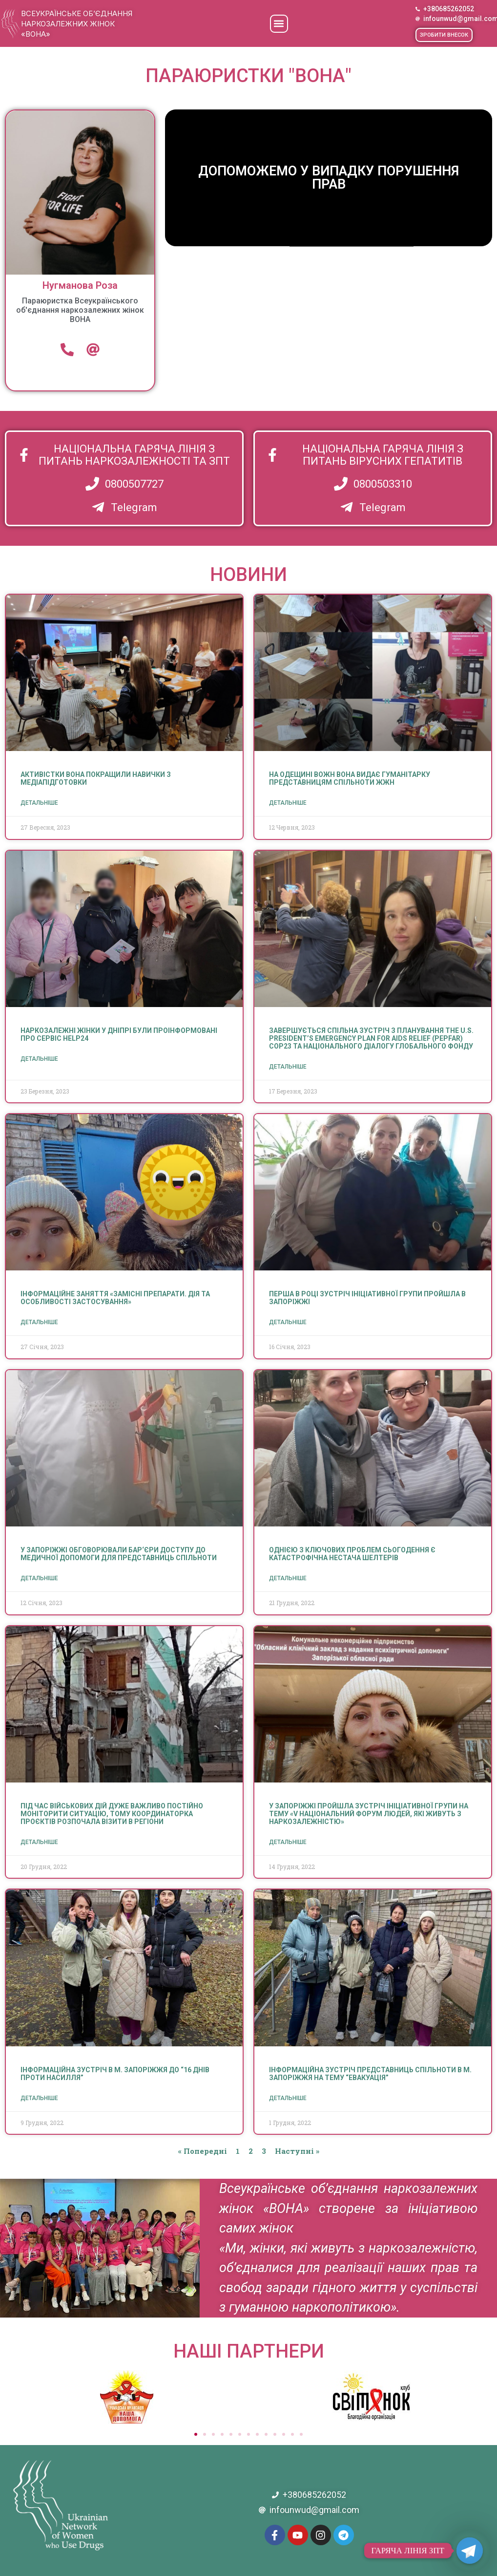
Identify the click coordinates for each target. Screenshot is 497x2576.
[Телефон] (67, 349)
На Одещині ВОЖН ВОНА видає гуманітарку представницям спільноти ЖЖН (349, 778)
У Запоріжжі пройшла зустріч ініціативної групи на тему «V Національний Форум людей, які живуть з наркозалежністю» (368, 1813)
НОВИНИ (248, 574)
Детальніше (39, 802)
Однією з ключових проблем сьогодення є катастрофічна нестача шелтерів (352, 1554)
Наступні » (297, 2151)
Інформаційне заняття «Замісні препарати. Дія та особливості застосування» (115, 1298)
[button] (279, 24)
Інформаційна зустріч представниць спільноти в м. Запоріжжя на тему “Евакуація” (370, 2074)
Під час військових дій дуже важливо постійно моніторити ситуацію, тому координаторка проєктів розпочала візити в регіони (112, 1813)
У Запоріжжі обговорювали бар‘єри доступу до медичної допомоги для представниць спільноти (119, 1554)
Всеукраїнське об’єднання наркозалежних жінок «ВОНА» (76, 24)
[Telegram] (469, 2550)
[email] (93, 349)
